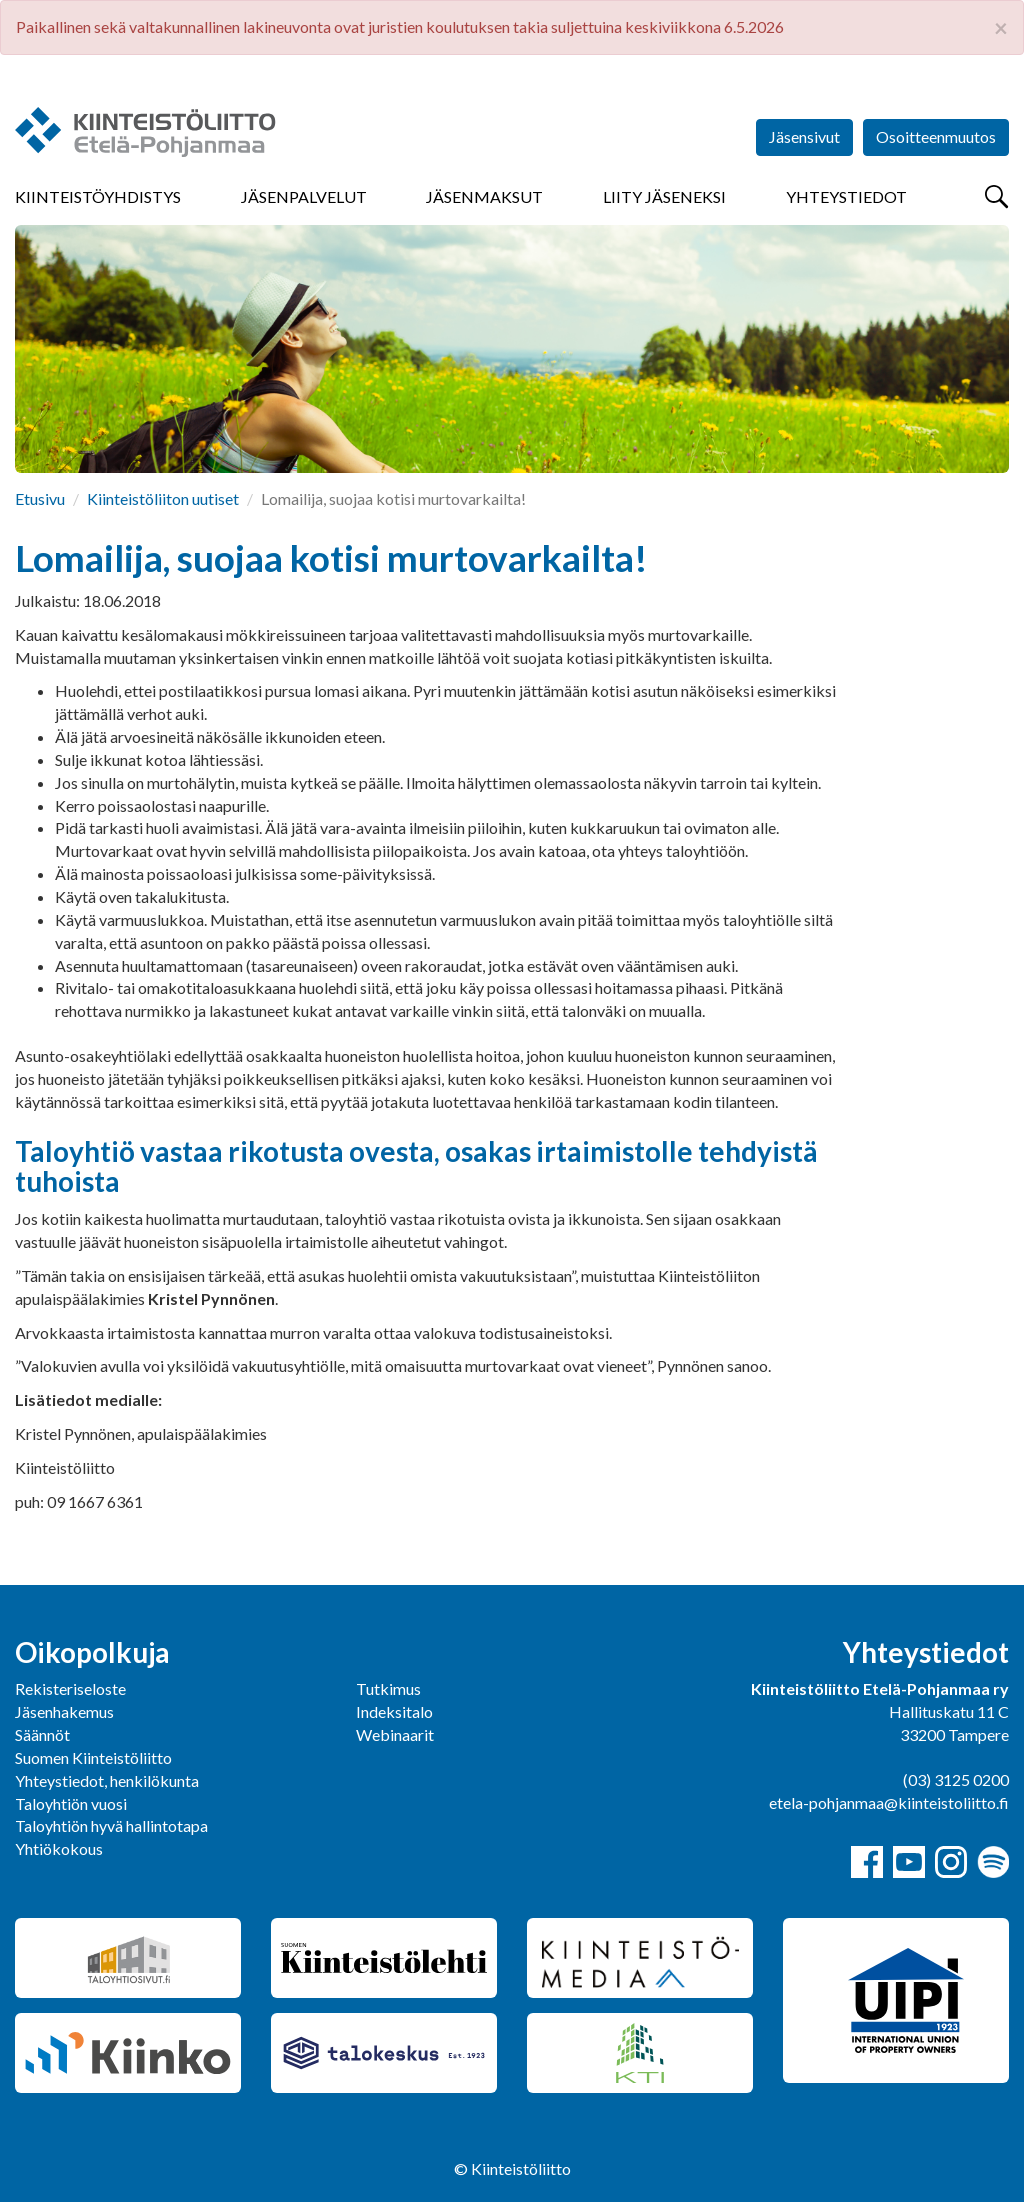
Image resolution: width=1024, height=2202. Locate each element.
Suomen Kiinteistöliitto (93, 1757)
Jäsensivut (804, 136)
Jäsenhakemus (64, 1711)
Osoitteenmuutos (936, 136)
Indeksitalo (394, 1711)
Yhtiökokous (59, 1848)
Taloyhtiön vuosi (71, 1803)
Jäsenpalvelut (304, 196)
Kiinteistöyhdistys (98, 196)
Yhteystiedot (846, 196)
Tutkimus (388, 1688)
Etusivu (40, 498)
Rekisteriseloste (70, 1688)
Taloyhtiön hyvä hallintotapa (111, 1825)
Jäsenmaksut (484, 196)
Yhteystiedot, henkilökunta (107, 1780)
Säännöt (42, 1734)
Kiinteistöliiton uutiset (163, 498)
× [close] (1001, 28)
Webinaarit (395, 1734)
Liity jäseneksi (664, 196)
